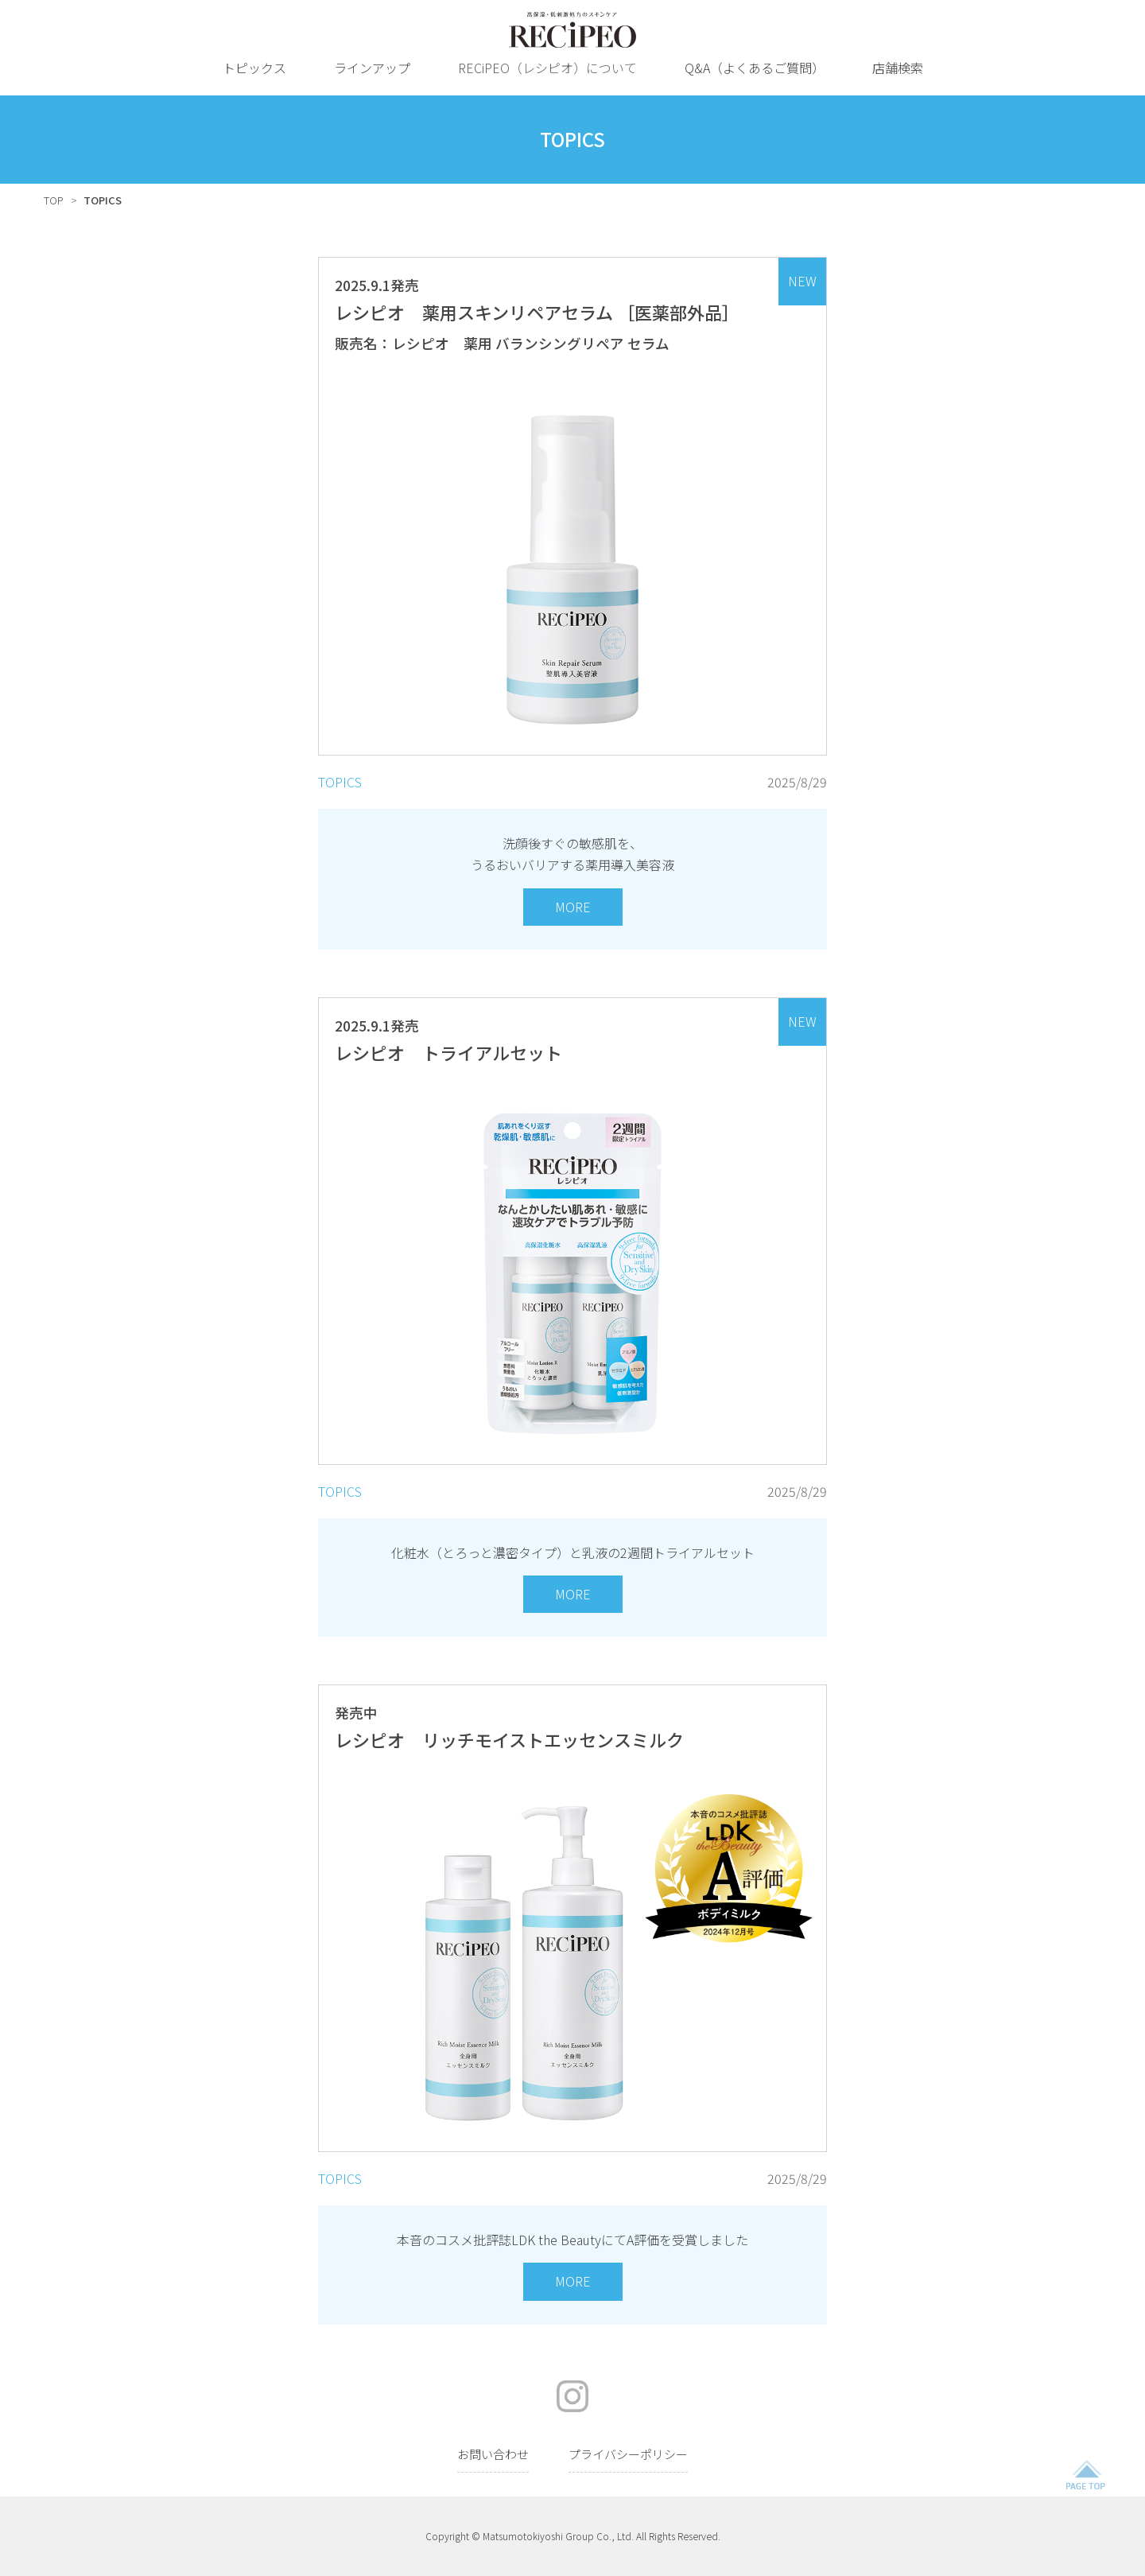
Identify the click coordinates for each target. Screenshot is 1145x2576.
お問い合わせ (493, 2454)
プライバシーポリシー (628, 2454)
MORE (573, 906)
